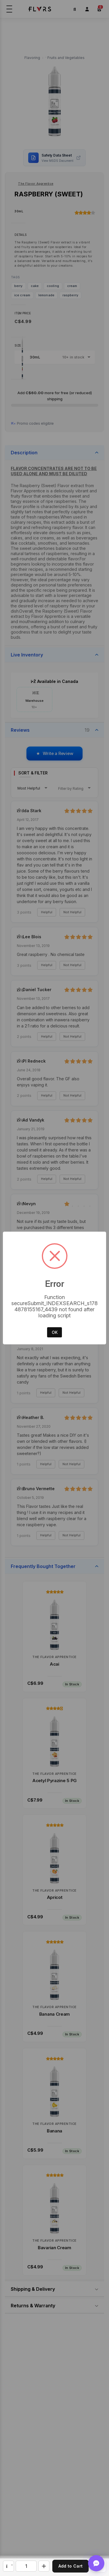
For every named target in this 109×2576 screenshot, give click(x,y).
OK (55, 1332)
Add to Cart (70, 2566)
